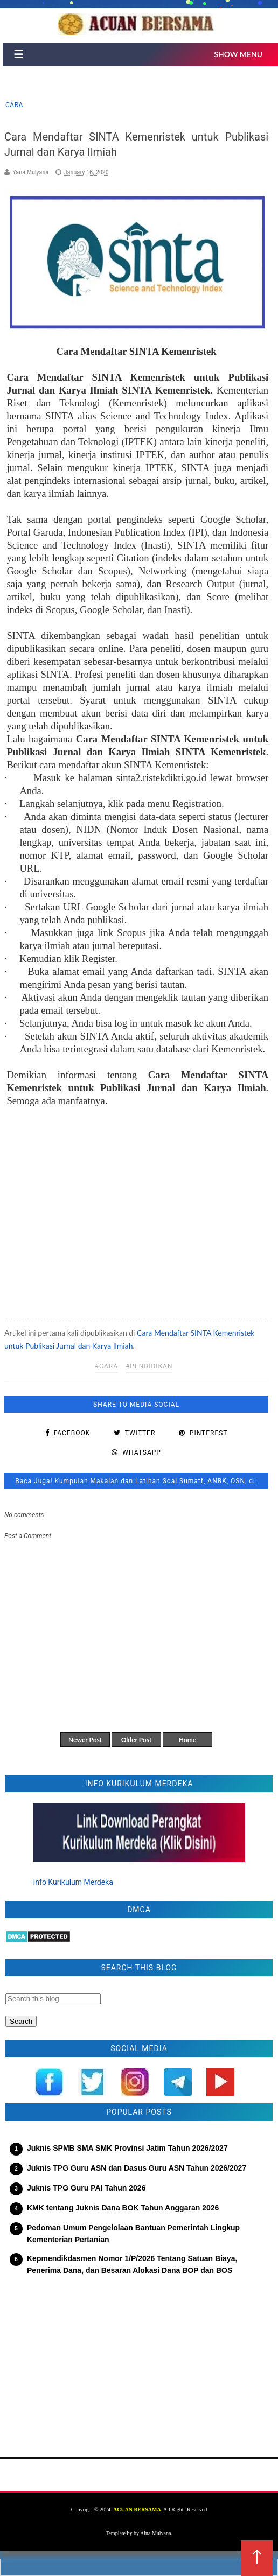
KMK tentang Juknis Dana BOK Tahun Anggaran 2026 (123, 2207)
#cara (106, 1366)
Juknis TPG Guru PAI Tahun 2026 (86, 2188)
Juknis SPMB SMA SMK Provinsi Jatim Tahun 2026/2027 (127, 2148)
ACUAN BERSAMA (137, 2509)
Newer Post (85, 1740)
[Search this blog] (53, 1998)
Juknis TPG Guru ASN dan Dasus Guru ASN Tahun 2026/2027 (136, 2168)
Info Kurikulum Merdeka (73, 1882)
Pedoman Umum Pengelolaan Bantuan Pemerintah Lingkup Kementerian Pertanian (133, 2233)
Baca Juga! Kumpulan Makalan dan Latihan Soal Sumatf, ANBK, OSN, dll (136, 1481)
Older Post (136, 1740)
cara (14, 105)
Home (187, 1740)
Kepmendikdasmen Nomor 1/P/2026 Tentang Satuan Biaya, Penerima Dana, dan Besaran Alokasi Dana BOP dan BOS (132, 2264)
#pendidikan (149, 1366)
